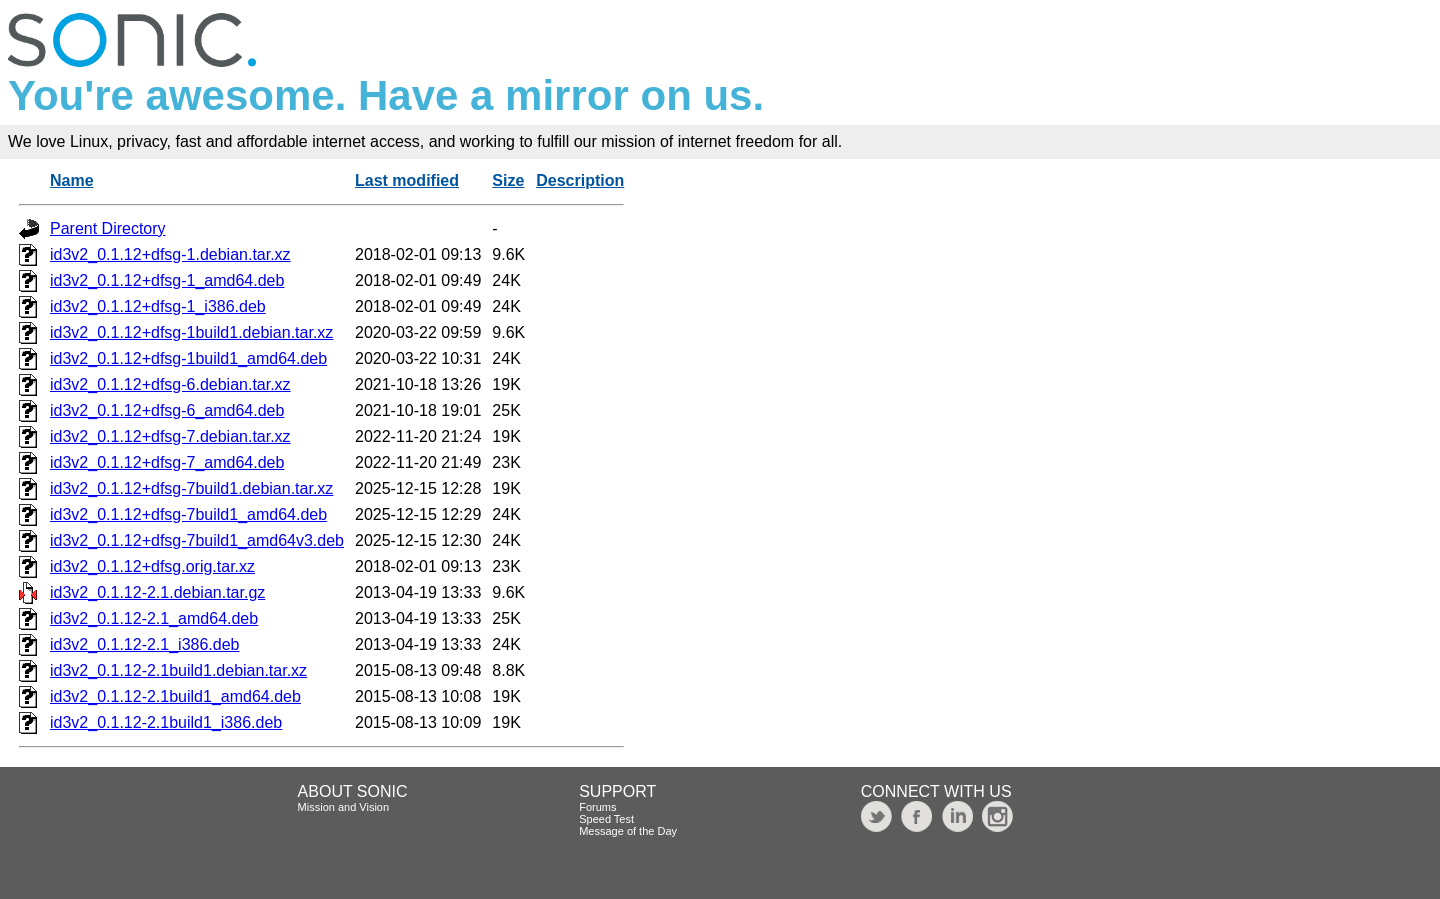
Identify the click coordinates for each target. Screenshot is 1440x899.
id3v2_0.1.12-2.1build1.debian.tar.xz (178, 670)
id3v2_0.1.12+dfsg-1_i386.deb (158, 306)
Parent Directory (108, 228)
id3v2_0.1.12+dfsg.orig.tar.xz (152, 566)
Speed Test (606, 819)
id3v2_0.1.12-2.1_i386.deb (145, 644)
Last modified (407, 180)
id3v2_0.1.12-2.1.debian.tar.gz (157, 592)
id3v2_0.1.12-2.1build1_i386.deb (166, 722)
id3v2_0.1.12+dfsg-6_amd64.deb (167, 410)
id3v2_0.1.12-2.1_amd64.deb (154, 618)
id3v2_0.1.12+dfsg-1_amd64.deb (167, 280)
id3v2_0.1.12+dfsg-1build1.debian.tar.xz (191, 332)
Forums (597, 807)
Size (508, 180)
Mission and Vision (344, 807)
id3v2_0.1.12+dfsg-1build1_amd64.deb (188, 358)
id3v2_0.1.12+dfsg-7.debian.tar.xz (170, 436)
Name (72, 180)
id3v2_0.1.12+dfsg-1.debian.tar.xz (170, 254)
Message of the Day (628, 831)
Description (580, 180)
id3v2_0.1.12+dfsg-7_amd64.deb (167, 462)
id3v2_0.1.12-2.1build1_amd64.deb (175, 696)
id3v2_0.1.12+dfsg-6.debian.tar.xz (170, 384)
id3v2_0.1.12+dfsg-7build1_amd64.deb (188, 514)
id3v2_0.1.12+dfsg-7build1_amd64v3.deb (197, 540)
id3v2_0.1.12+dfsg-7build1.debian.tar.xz (191, 488)
